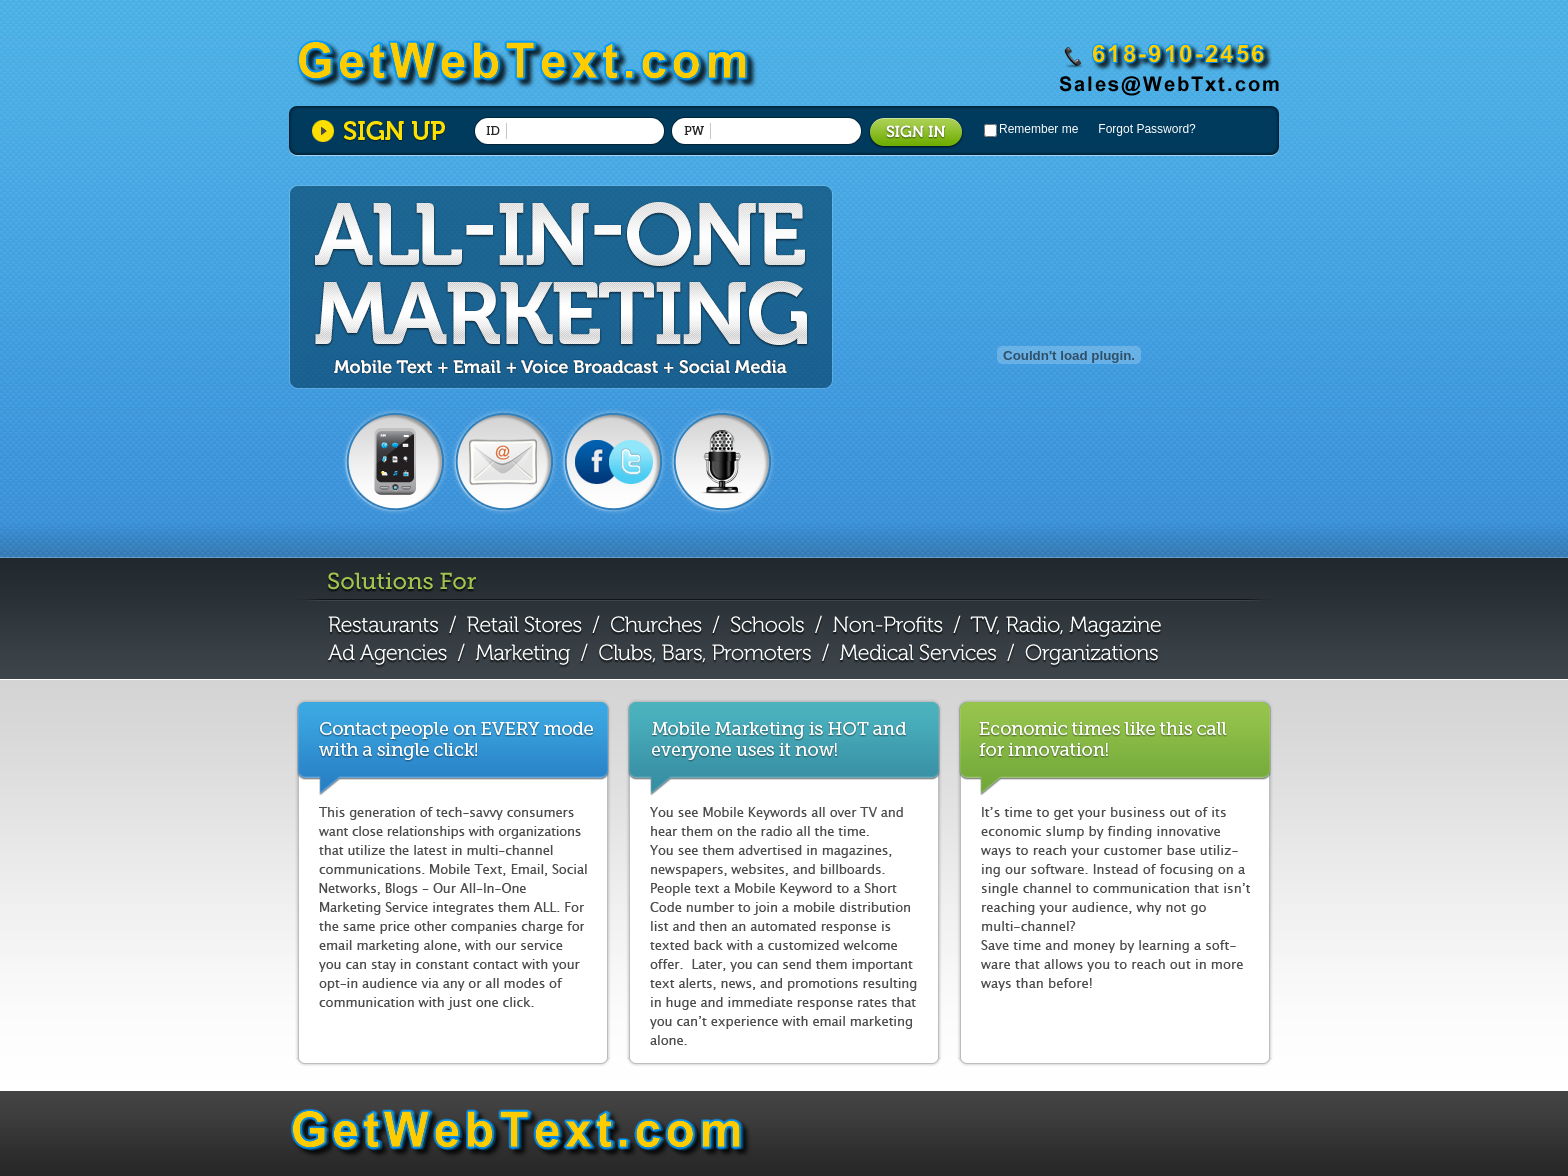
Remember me (1038, 129)
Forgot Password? (1146, 129)
